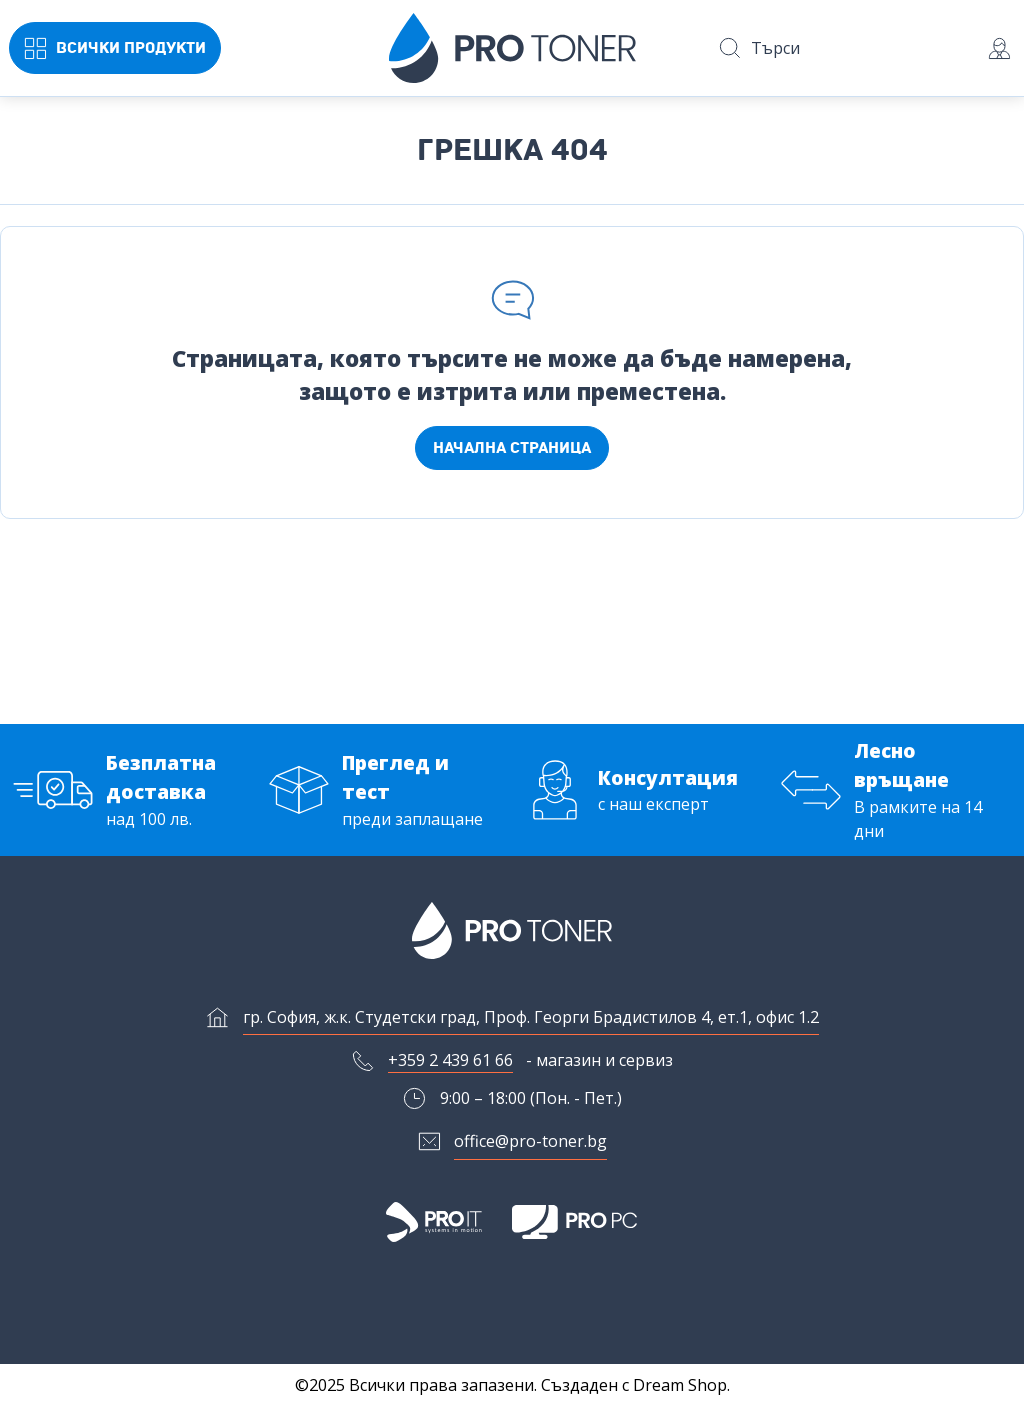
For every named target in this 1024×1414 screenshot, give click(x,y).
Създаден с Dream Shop (634, 1385)
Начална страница (512, 448)
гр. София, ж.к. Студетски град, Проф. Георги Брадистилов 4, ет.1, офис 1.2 (531, 1024)
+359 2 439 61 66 (450, 1068)
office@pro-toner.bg (530, 1149)
